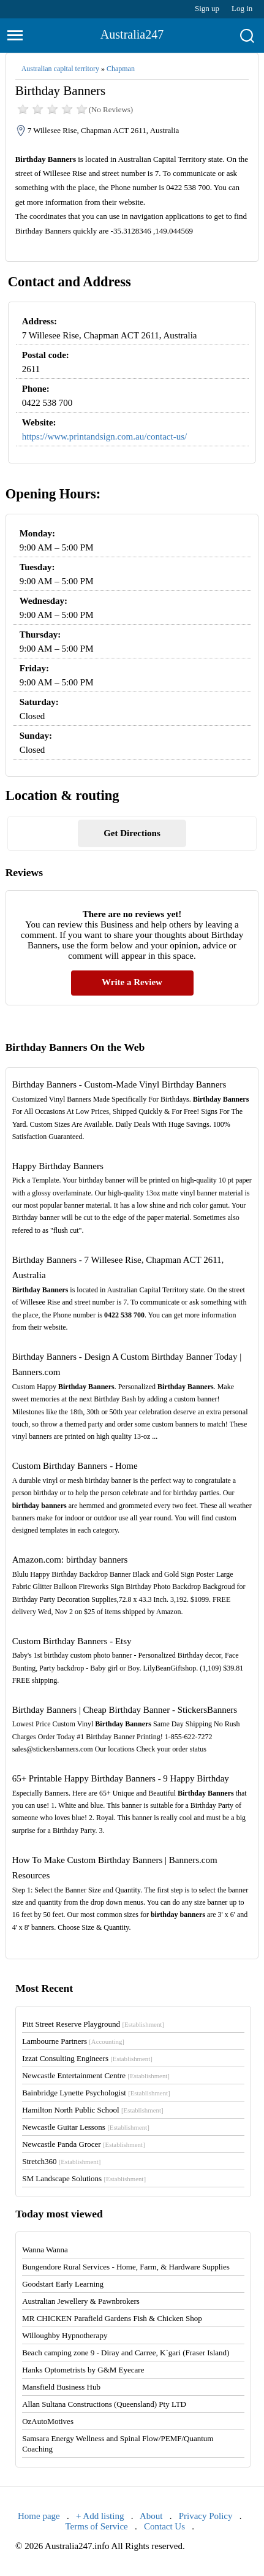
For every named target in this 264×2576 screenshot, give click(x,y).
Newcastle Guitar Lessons (85, 2127)
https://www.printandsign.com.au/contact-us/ (104, 436)
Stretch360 (61, 2161)
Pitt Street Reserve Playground (93, 2024)
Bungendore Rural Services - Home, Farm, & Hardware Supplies (126, 2266)
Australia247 (132, 34)
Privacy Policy (206, 2516)
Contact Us (164, 2526)
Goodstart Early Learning (63, 2283)
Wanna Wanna (45, 2249)
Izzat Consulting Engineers (87, 2058)
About (151, 2516)
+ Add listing (100, 2516)
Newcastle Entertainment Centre (96, 2075)
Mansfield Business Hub (61, 2386)
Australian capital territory (60, 68)
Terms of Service (96, 2526)
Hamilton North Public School (92, 2109)
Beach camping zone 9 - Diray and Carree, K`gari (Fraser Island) (125, 2352)
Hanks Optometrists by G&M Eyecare (83, 2369)
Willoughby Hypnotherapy (64, 2335)
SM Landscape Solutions (84, 2178)
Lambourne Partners (73, 2041)
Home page (39, 2516)
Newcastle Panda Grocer (83, 2144)
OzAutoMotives (48, 2421)
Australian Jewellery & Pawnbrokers (81, 2301)
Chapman (121, 68)
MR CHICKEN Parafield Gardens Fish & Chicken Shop (112, 2318)
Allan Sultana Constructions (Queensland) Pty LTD (104, 2404)
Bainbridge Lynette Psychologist (96, 2092)
